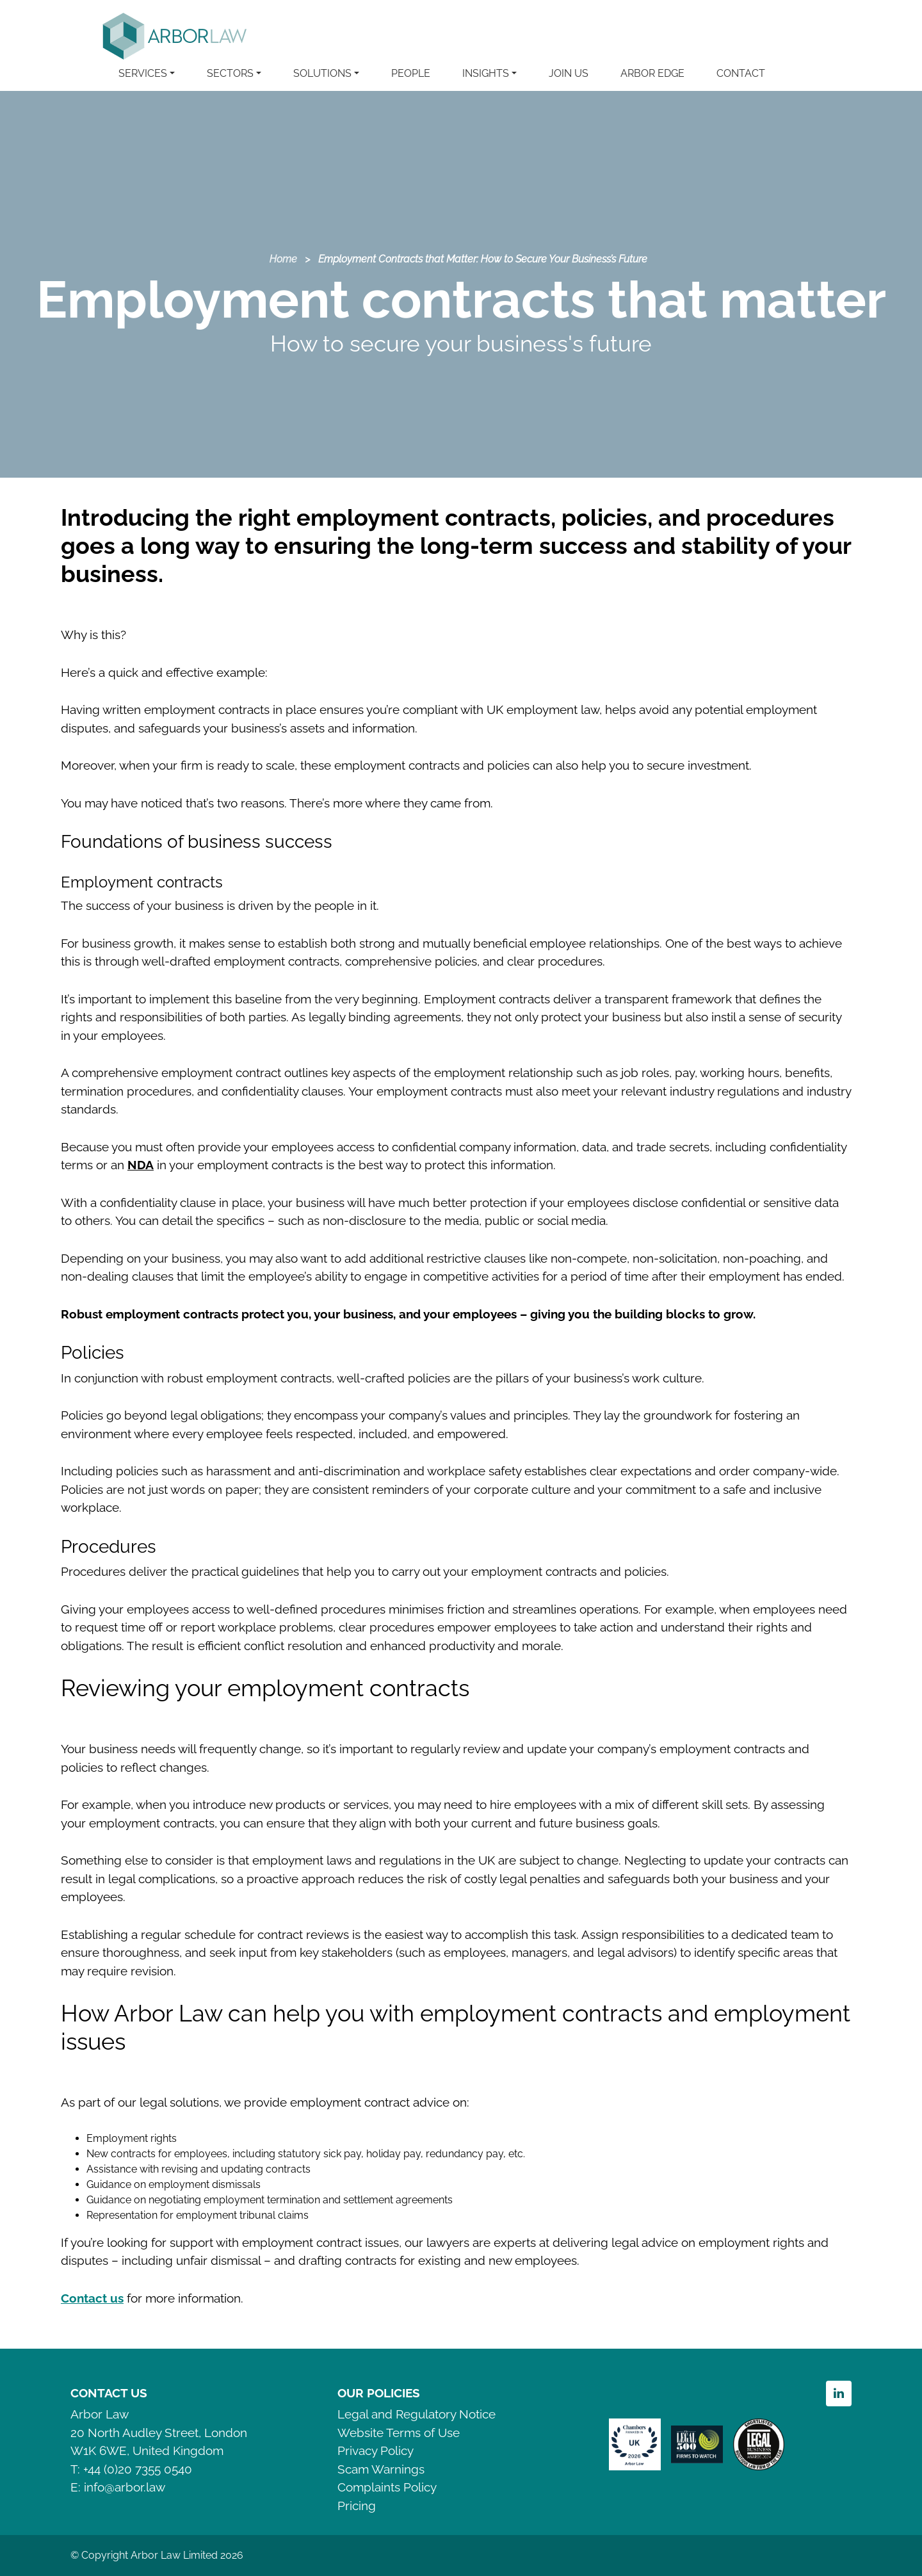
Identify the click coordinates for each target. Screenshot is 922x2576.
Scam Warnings (381, 2469)
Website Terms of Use (398, 2433)
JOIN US (568, 73)
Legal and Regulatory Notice (416, 2414)
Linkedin (839, 2393)
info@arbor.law (124, 2487)
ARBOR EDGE (652, 73)
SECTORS (230, 73)
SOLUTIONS (322, 73)
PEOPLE (410, 73)
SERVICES (142, 73)
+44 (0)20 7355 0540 (137, 2469)
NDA (140, 1165)
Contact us (92, 2298)
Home (283, 259)
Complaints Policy (387, 2487)
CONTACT (740, 73)
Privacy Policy (375, 2450)
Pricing (356, 2506)
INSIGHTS (485, 73)
